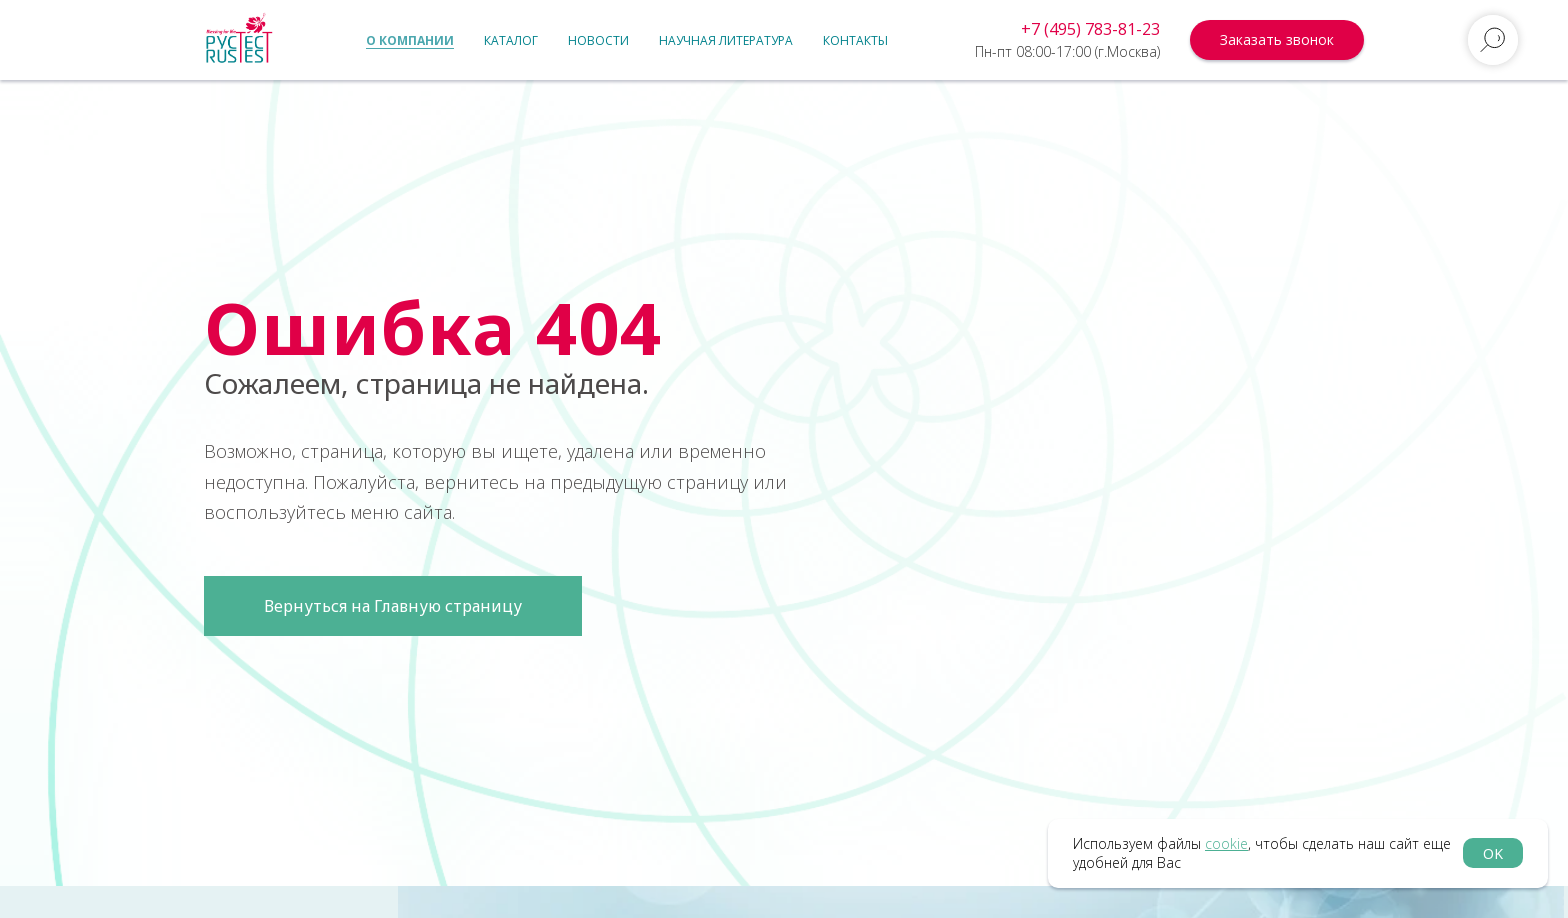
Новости (598, 40)
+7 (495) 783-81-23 (1090, 29)
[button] (1277, 40)
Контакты (855, 40)
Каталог (511, 40)
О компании (410, 40)
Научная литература (726, 40)
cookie (1226, 843)
